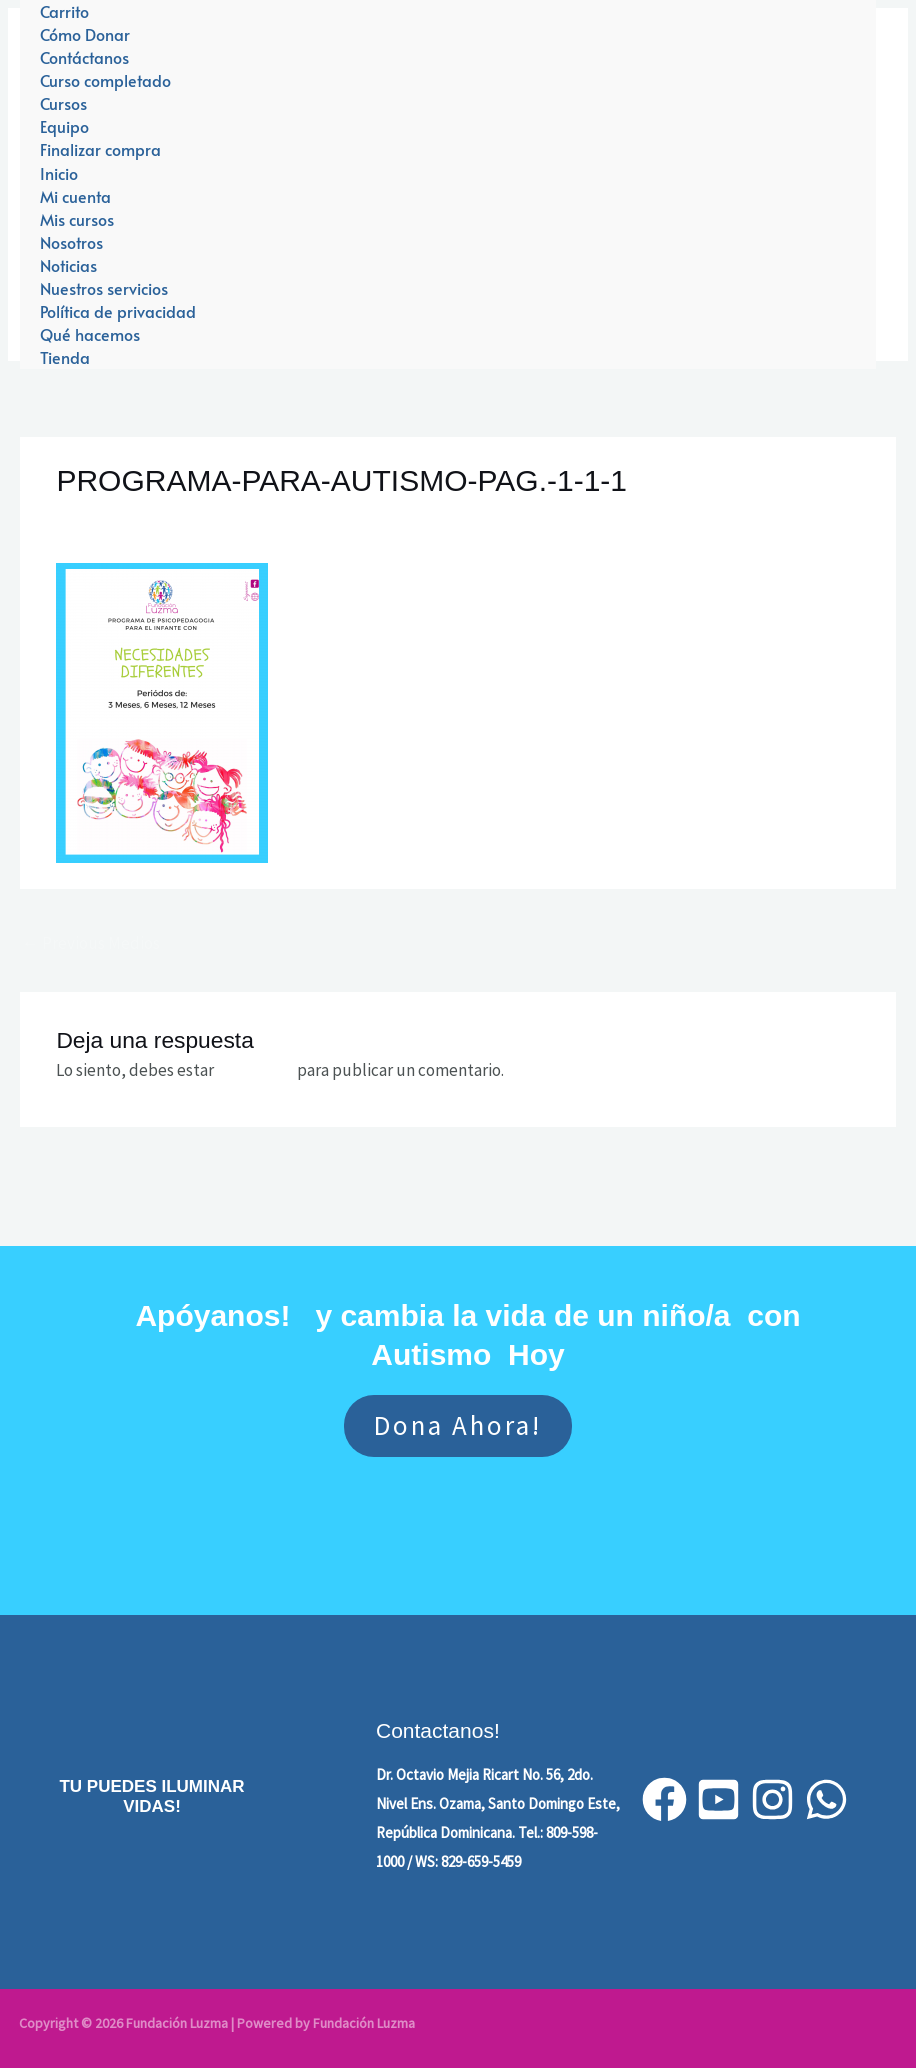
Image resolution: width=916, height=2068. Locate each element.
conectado (255, 1070)
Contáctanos (84, 57)
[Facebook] (664, 1799)
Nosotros (71, 242)
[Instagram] (772, 1799)
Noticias (68, 265)
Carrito (64, 11)
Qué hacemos (90, 334)
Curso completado (105, 80)
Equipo (64, 126)
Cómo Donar (85, 34)
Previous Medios (91, 943)
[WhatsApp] (826, 1799)
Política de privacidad (118, 311)
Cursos (63, 103)
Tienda (65, 357)
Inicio (59, 173)
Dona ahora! (458, 1425)
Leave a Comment (119, 517)
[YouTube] (718, 1799)
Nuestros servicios (104, 288)
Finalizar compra (100, 149)
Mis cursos (77, 219)
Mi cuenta (75, 196)
